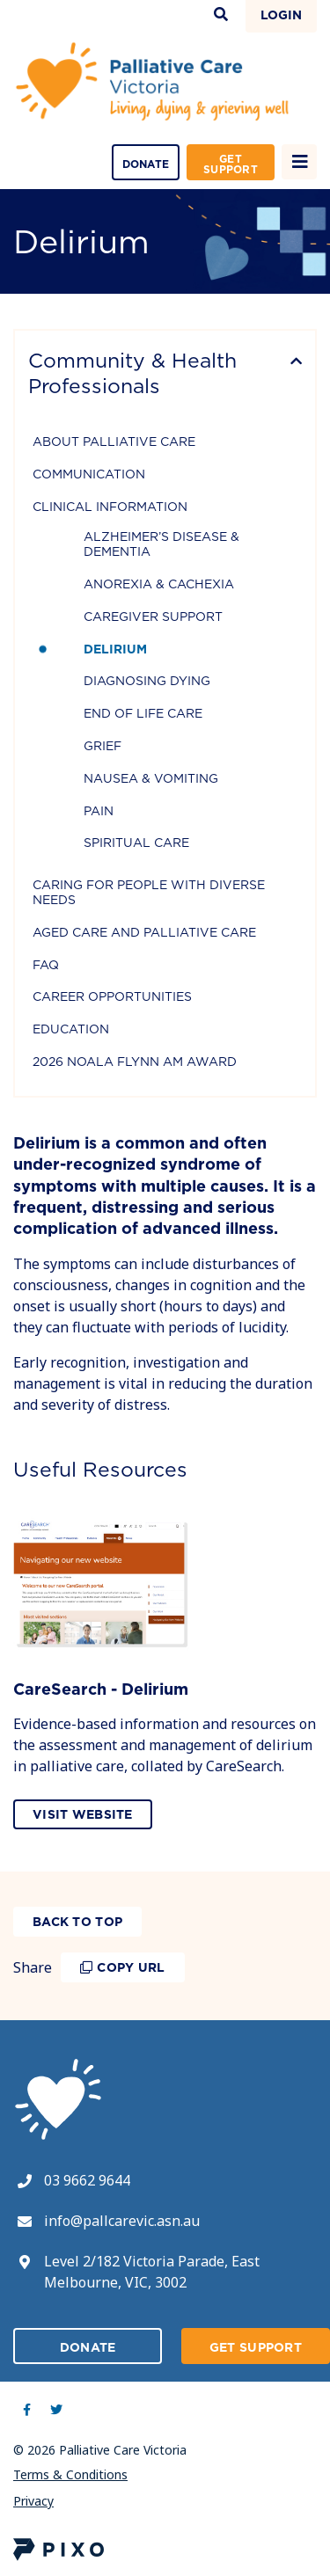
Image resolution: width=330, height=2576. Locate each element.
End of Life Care (143, 713)
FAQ (46, 965)
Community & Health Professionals (132, 373)
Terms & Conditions (70, 2474)
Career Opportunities (112, 996)
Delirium (115, 649)
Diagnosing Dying (147, 681)
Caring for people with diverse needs (149, 892)
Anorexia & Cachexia (159, 584)
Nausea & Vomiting (151, 778)
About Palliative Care (114, 441)
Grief (102, 746)
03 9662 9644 (87, 2180)
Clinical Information (110, 506)
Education (71, 1029)
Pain (99, 811)
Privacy (33, 2500)
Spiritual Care (136, 842)
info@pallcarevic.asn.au (122, 2220)
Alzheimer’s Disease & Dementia (161, 544)
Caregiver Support (153, 616)
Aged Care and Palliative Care (144, 932)
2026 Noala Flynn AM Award (135, 1061)
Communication (89, 474)
